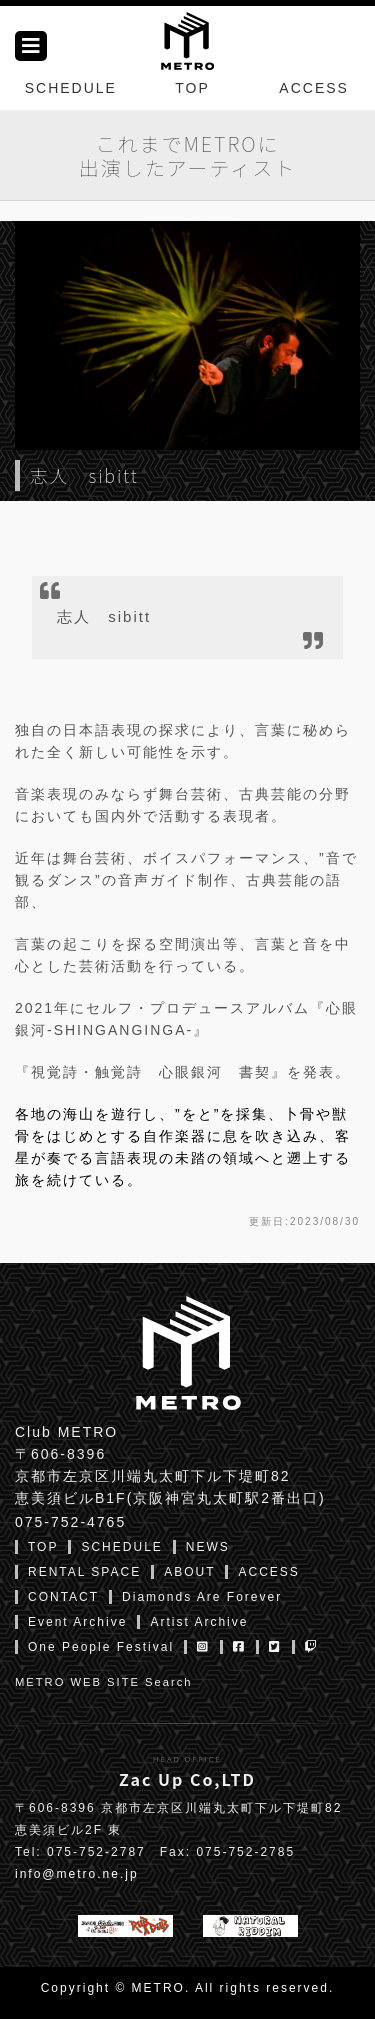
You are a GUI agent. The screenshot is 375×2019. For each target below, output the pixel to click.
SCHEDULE (71, 88)
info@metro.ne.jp (77, 1874)
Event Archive (77, 1622)
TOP (192, 88)
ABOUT (189, 1572)
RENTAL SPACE (84, 1572)
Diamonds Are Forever (202, 1597)
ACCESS (314, 88)
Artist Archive (199, 1622)
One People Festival (101, 1647)
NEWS (208, 1547)
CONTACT (63, 1597)
